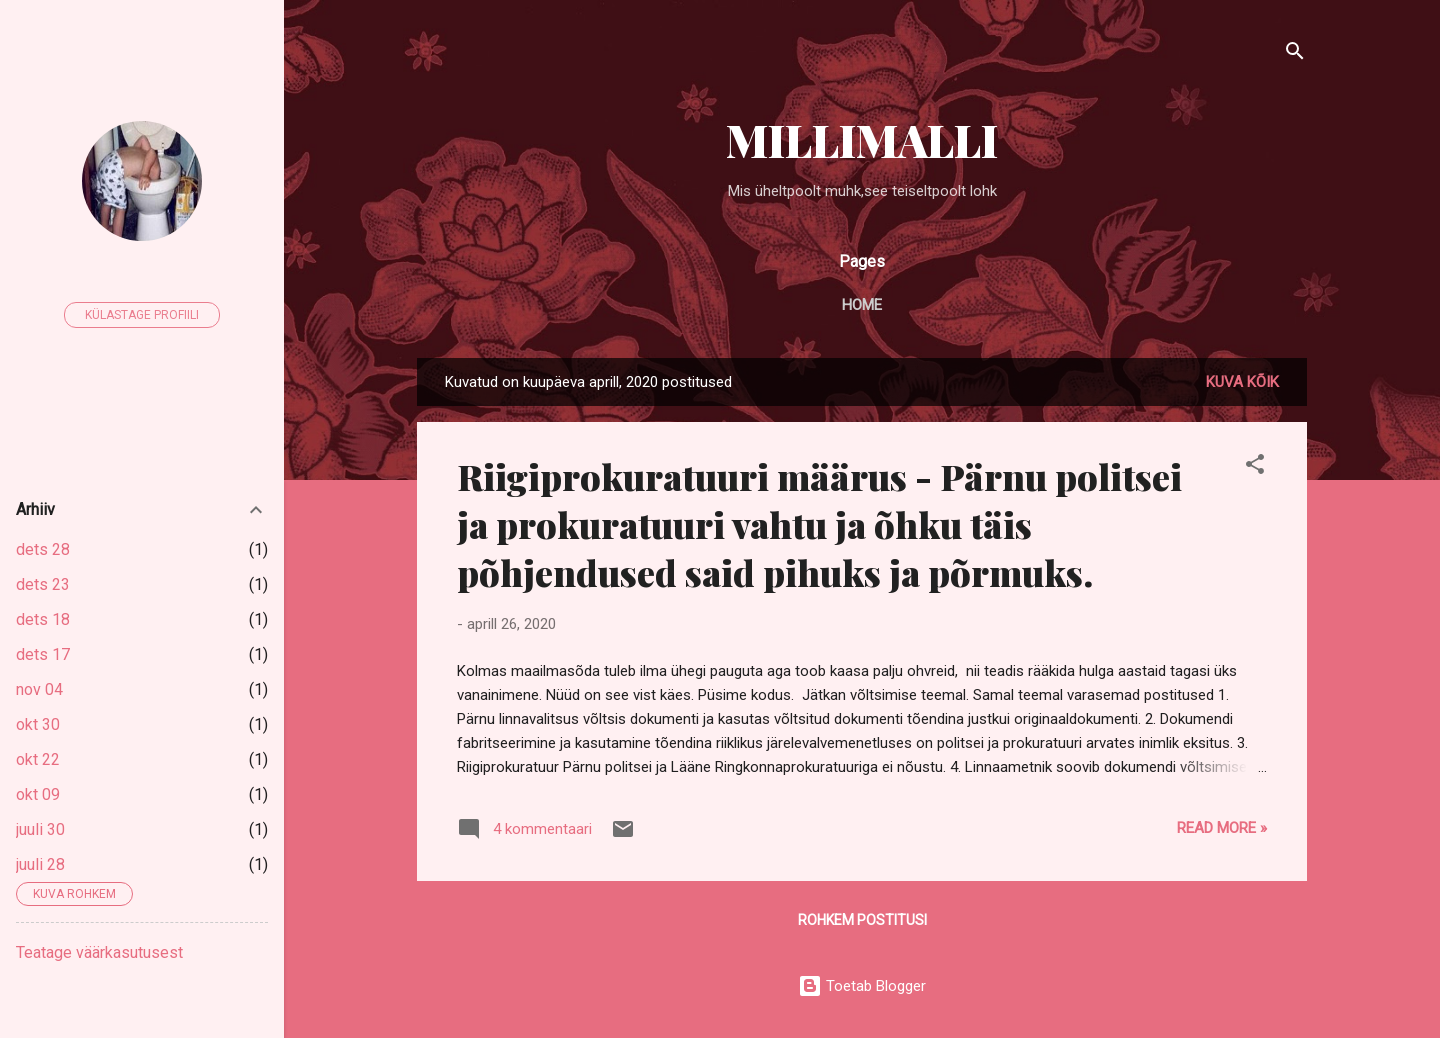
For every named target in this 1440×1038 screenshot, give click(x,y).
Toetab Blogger (862, 986)
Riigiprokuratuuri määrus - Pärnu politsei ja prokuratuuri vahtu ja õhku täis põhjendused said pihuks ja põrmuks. (819, 524)
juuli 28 (40, 864)
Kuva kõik (1242, 382)
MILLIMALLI (862, 139)
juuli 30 (40, 829)
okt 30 (38, 724)
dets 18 (43, 619)
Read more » (1222, 828)
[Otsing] (1295, 54)
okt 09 (38, 794)
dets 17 (43, 654)
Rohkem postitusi (862, 920)
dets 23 (43, 584)
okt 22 (38, 759)
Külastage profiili (142, 315)
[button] (1255, 467)
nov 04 (39, 689)
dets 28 (43, 549)
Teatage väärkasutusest (99, 952)
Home (862, 305)
